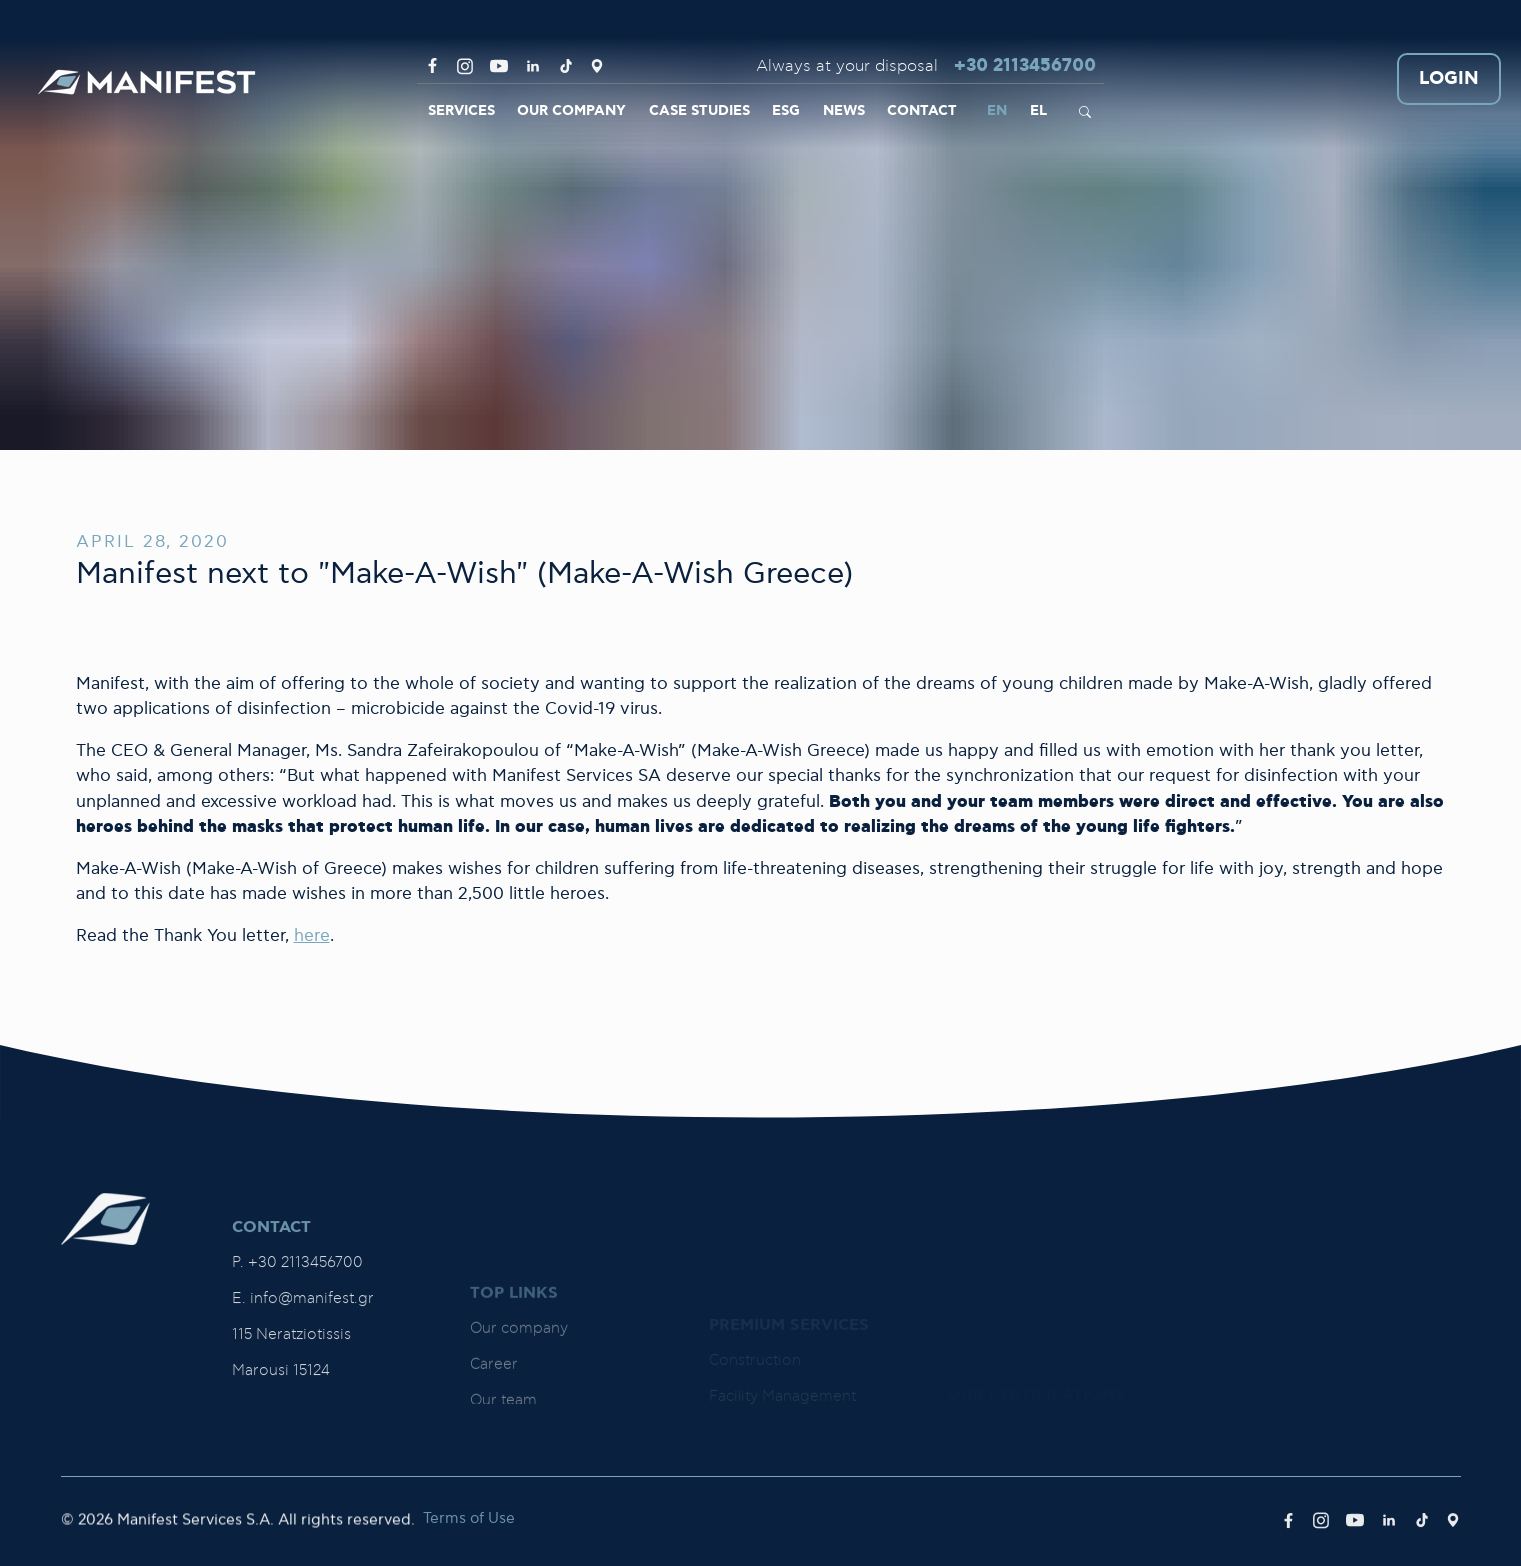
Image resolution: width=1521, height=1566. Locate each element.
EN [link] (997, 111)
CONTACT (922, 111)
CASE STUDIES (699, 111)
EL (1038, 111)
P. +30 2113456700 (297, 1395)
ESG (786, 111)
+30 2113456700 (1025, 66)
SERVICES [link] (461, 111)
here (312, 936)
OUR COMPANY (571, 111)
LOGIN (1449, 79)
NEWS (844, 111)
